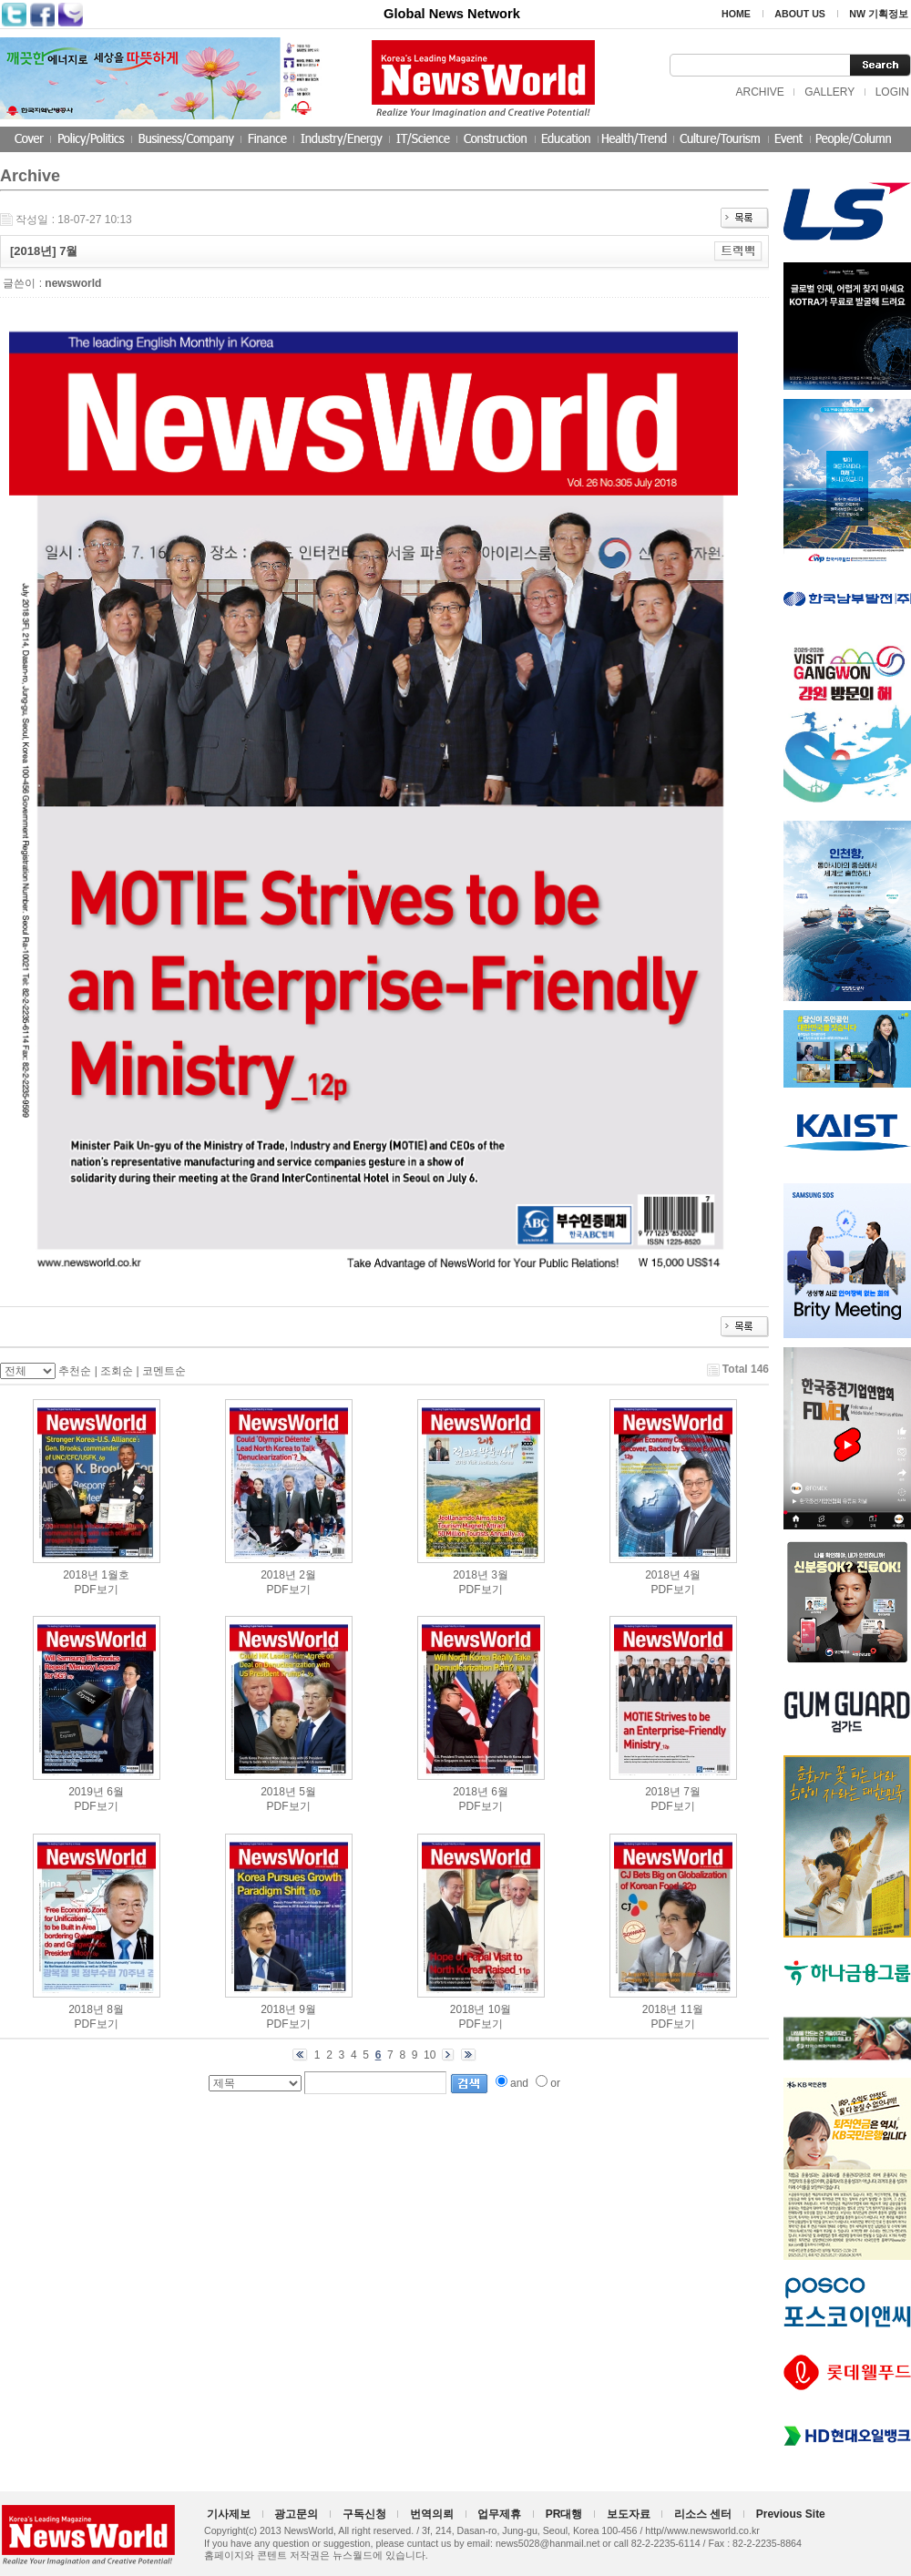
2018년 (80, 1575)
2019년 (86, 1791)
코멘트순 (164, 1371)
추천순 (74, 1371)
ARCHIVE (759, 92)
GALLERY (829, 92)
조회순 (116, 1371)
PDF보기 (96, 1589)
